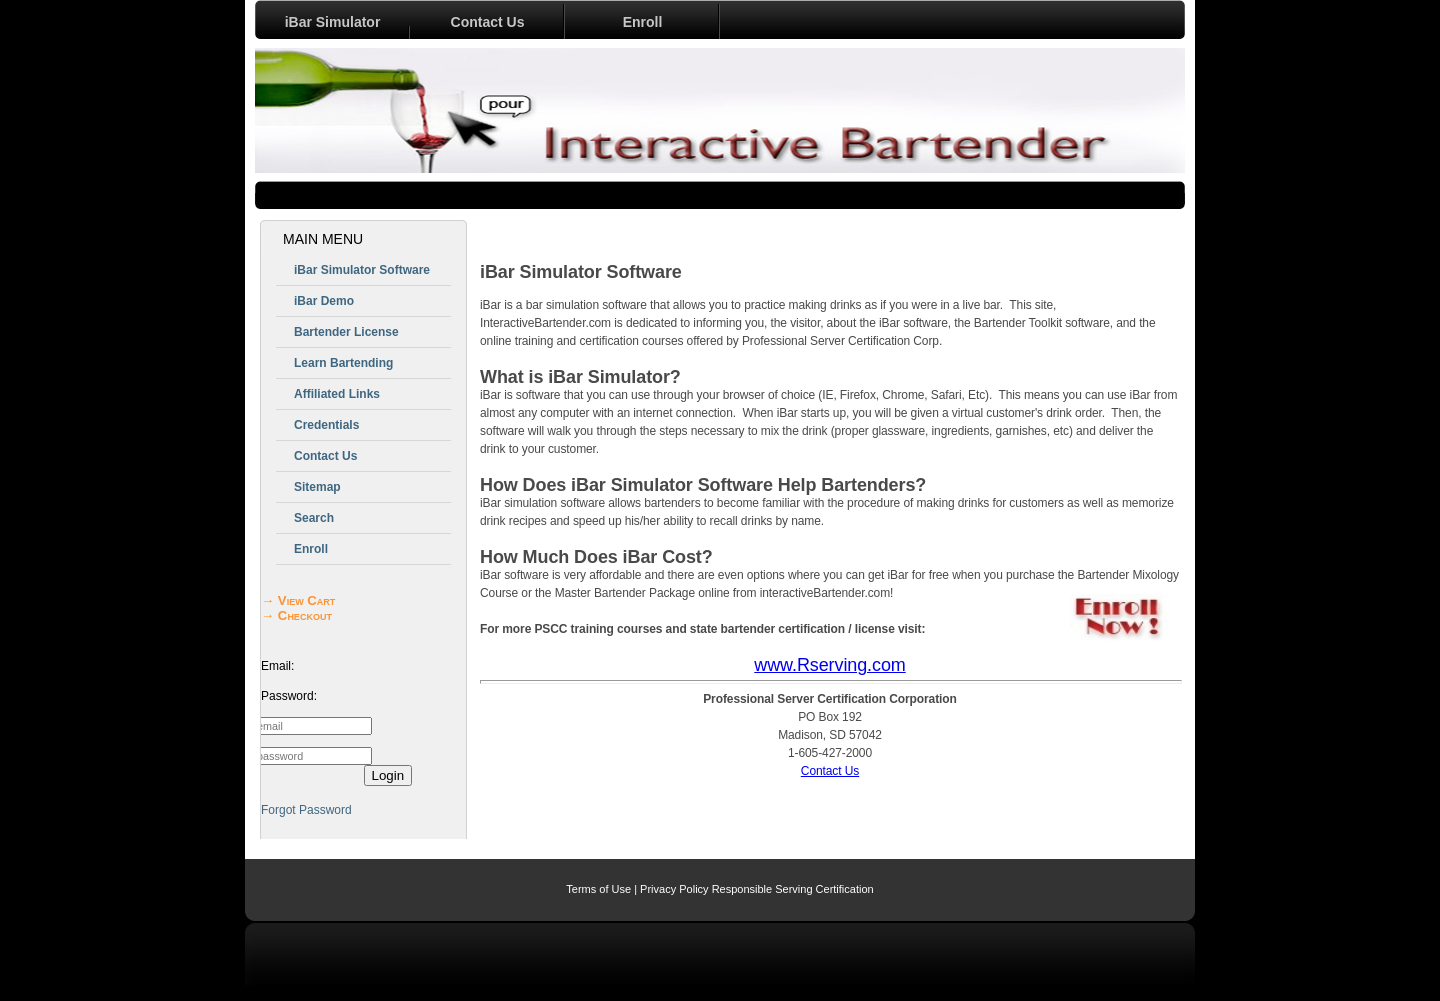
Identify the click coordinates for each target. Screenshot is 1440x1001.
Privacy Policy (674, 889)
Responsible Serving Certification (793, 889)
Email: (277, 666)
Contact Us (488, 22)
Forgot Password (306, 810)
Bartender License (346, 332)
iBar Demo (324, 301)
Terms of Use (598, 889)
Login (388, 775)
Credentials (326, 425)
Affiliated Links (337, 394)
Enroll (643, 22)
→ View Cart (298, 600)
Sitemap (317, 487)
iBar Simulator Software (362, 270)
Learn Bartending (343, 363)
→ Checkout (296, 615)
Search (314, 518)
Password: (289, 696)
